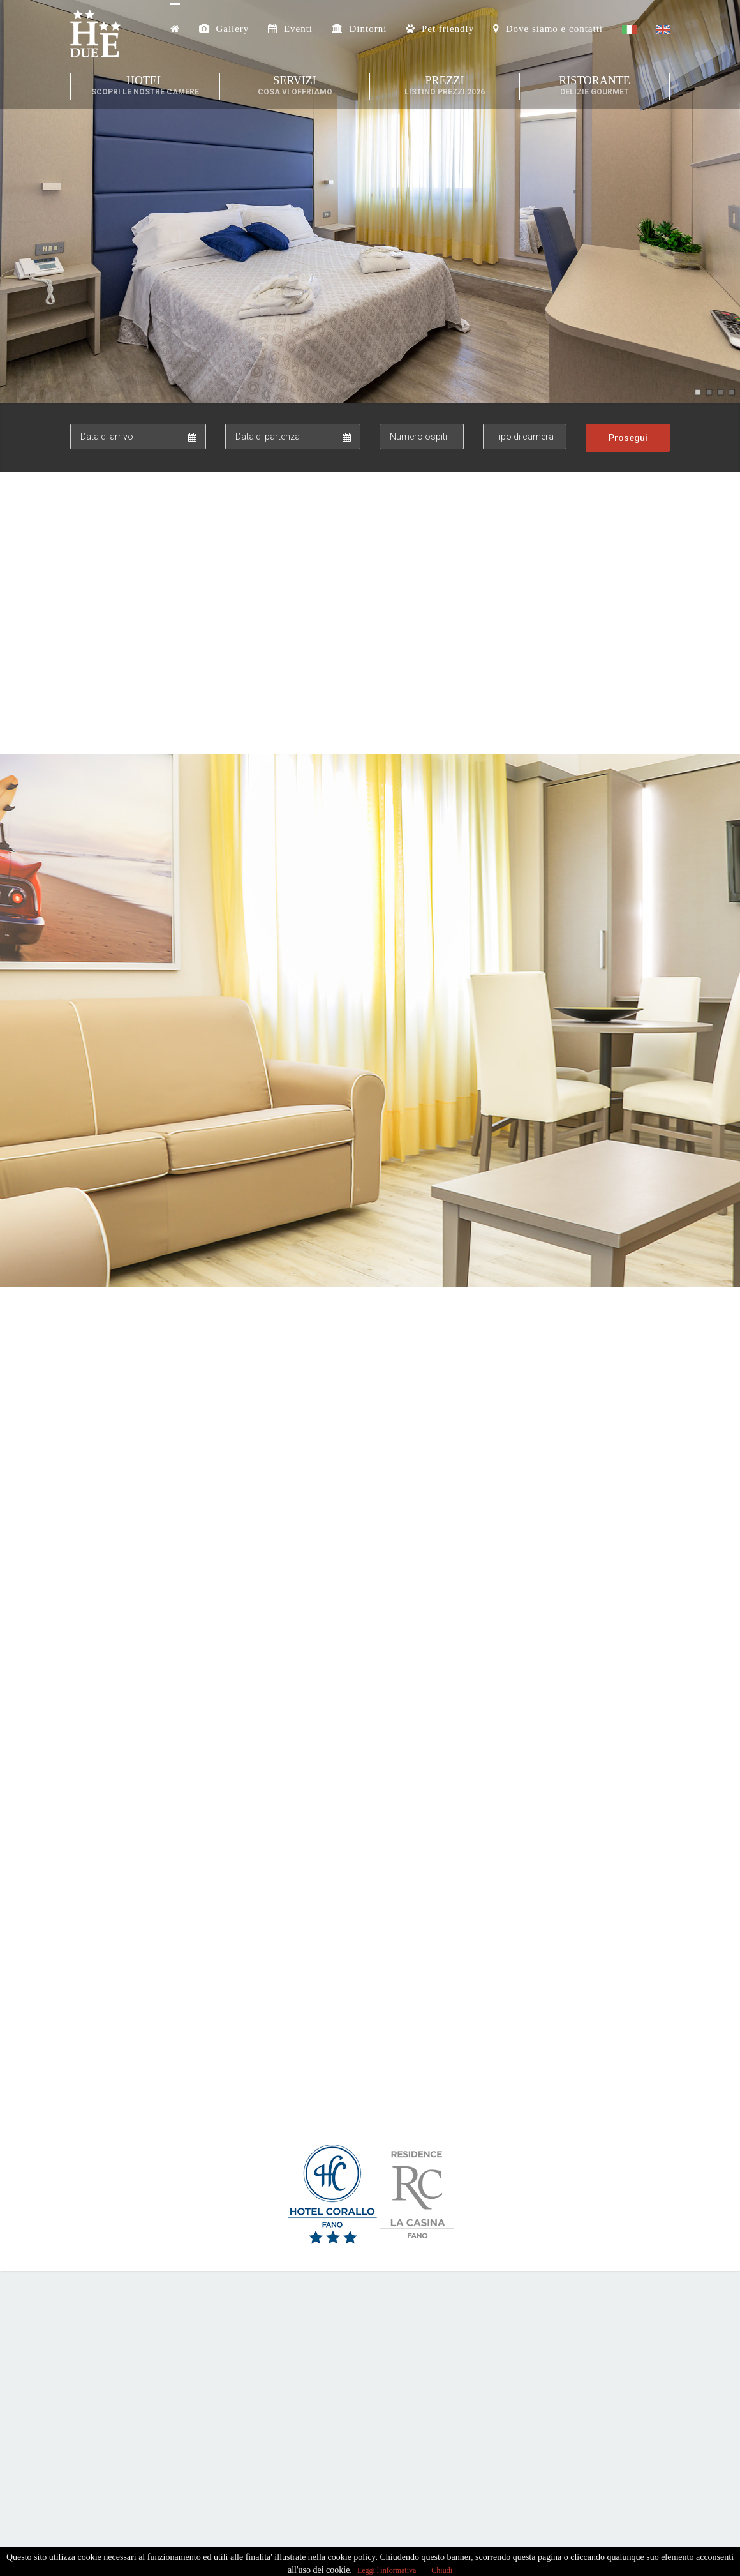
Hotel (145, 86)
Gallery (224, 29)
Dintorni (359, 29)
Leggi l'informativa (386, 2565)
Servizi (294, 86)
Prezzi (444, 86)
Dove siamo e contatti (548, 29)
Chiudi (441, 2565)
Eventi (290, 29)
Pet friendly (440, 29)
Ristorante (594, 86)
